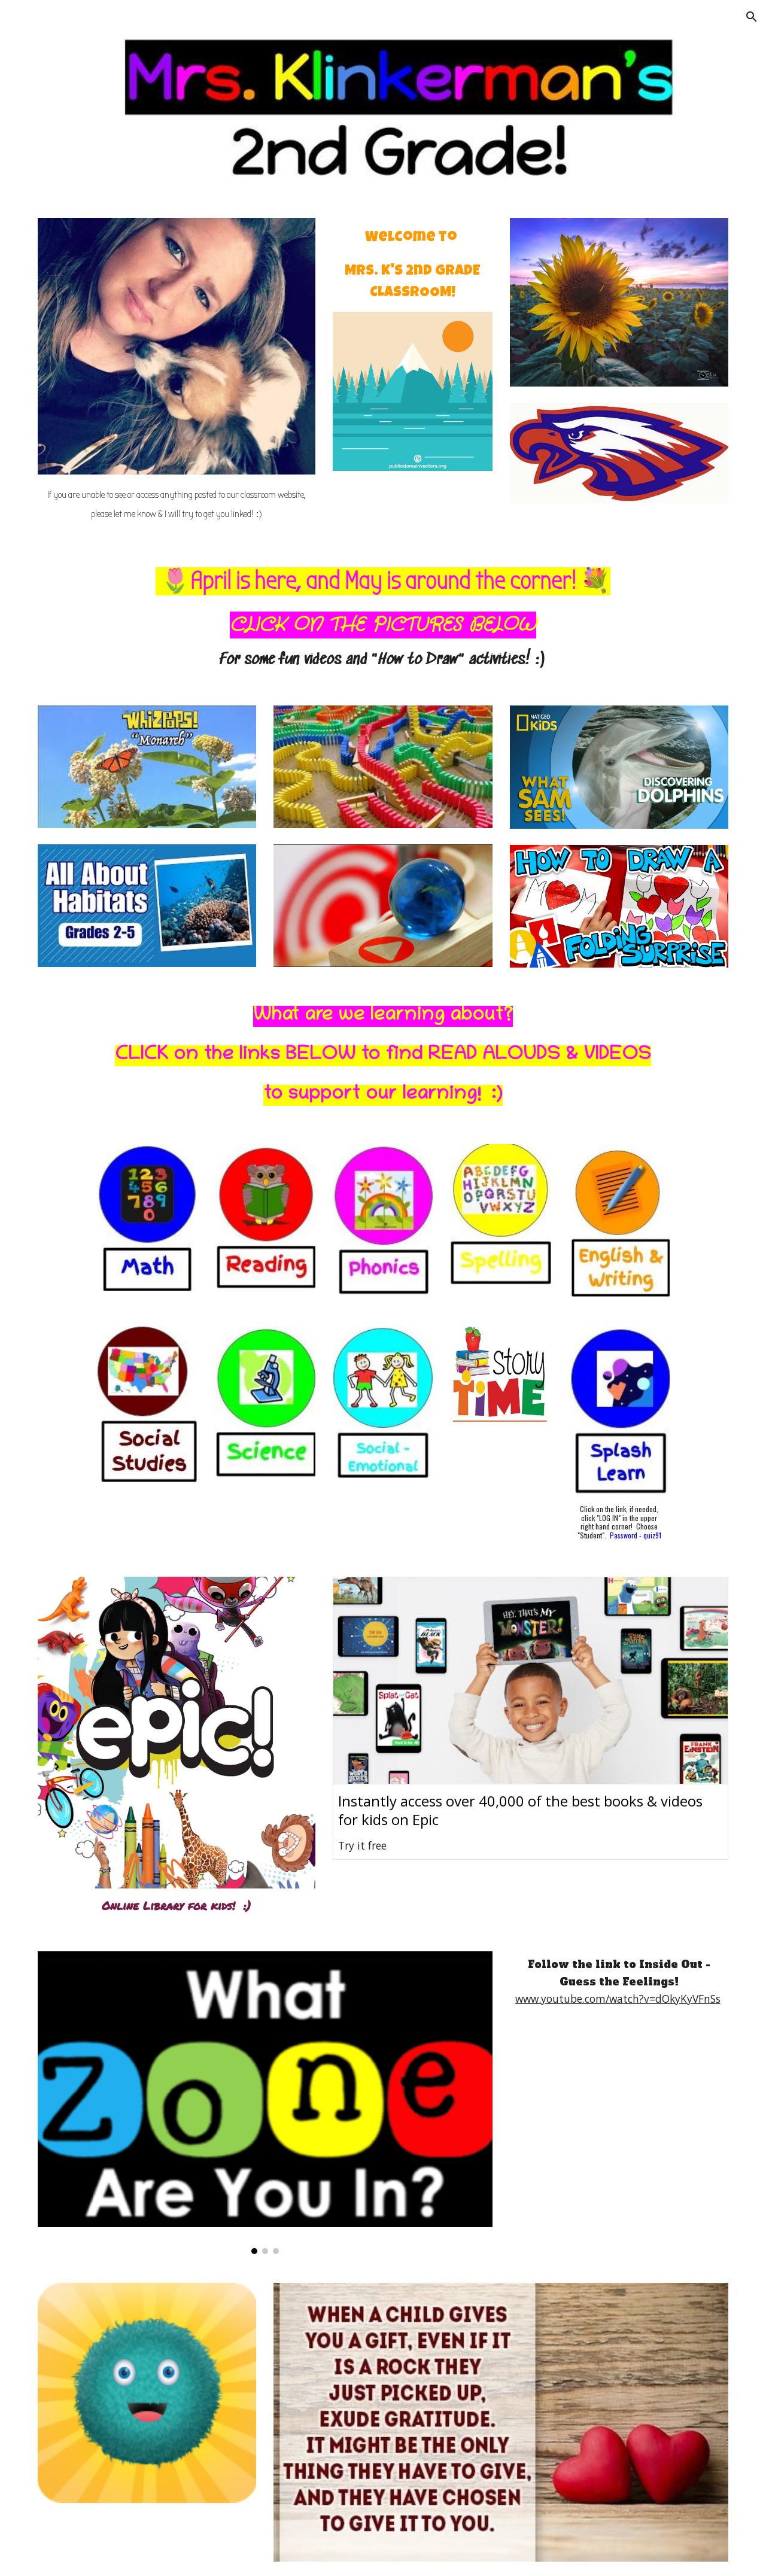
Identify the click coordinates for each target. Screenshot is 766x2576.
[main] (176, 501)
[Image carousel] (265, 2102)
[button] (751, 16)
